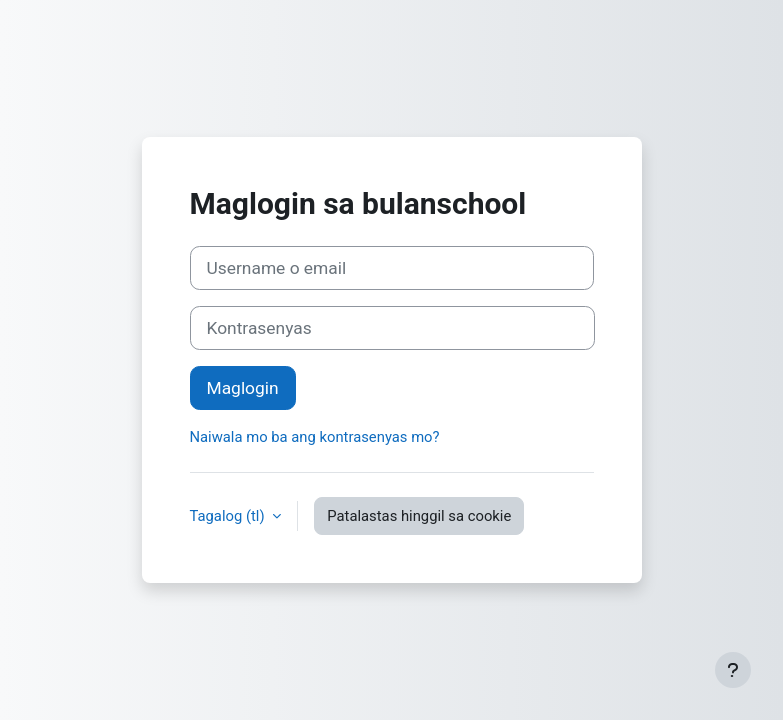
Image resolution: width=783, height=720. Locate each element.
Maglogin (243, 388)
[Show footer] (733, 670)
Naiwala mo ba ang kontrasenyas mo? (315, 437)
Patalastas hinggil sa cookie (419, 516)
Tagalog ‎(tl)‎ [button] (229, 516)
